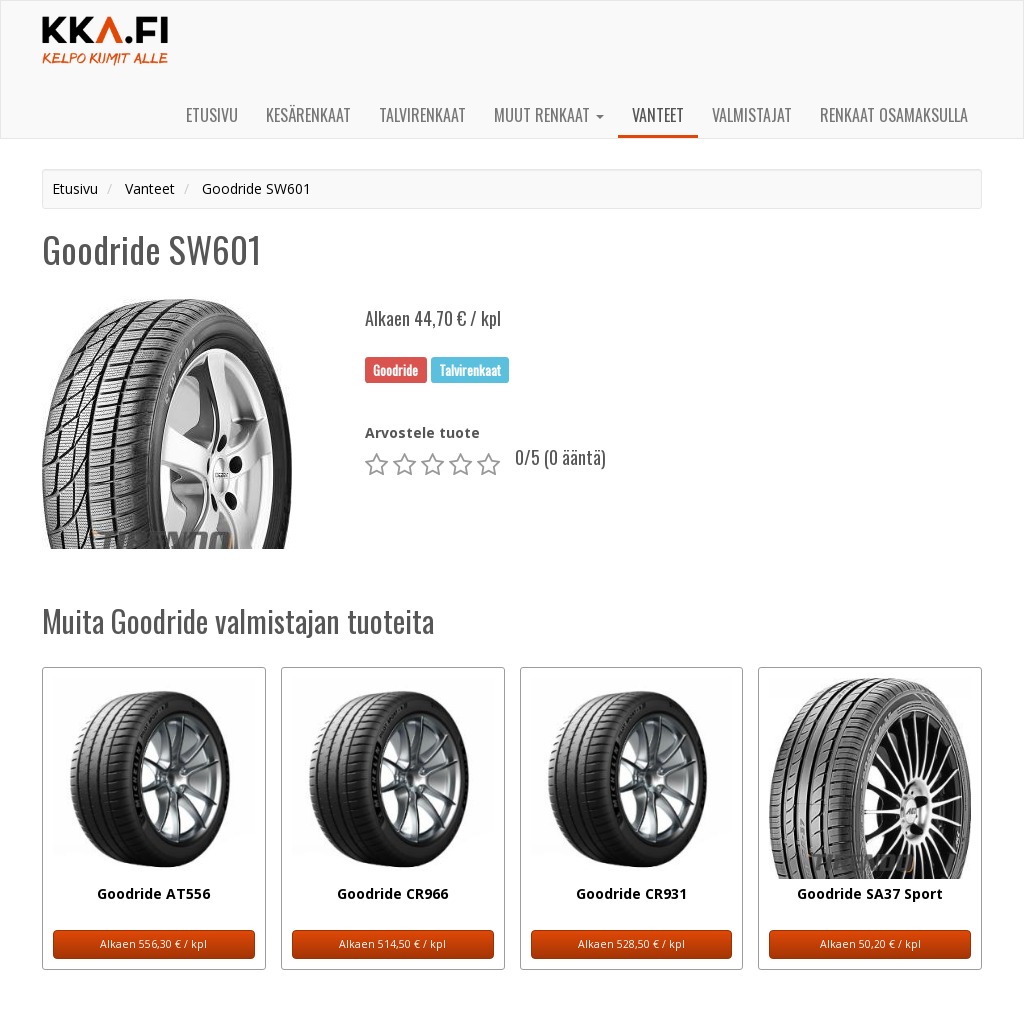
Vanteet (658, 115)
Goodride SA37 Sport (870, 893)
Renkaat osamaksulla (894, 115)
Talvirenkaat (422, 115)
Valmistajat (752, 115)
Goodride (395, 369)
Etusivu (212, 115)
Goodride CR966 (392, 893)
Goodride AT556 (153, 893)
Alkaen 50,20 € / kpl (870, 944)
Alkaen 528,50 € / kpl (631, 944)
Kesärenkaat (308, 115)
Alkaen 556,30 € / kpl (153, 944)
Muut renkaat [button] (549, 115)
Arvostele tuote (422, 432)
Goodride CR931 (631, 893)
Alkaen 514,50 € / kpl (392, 944)
